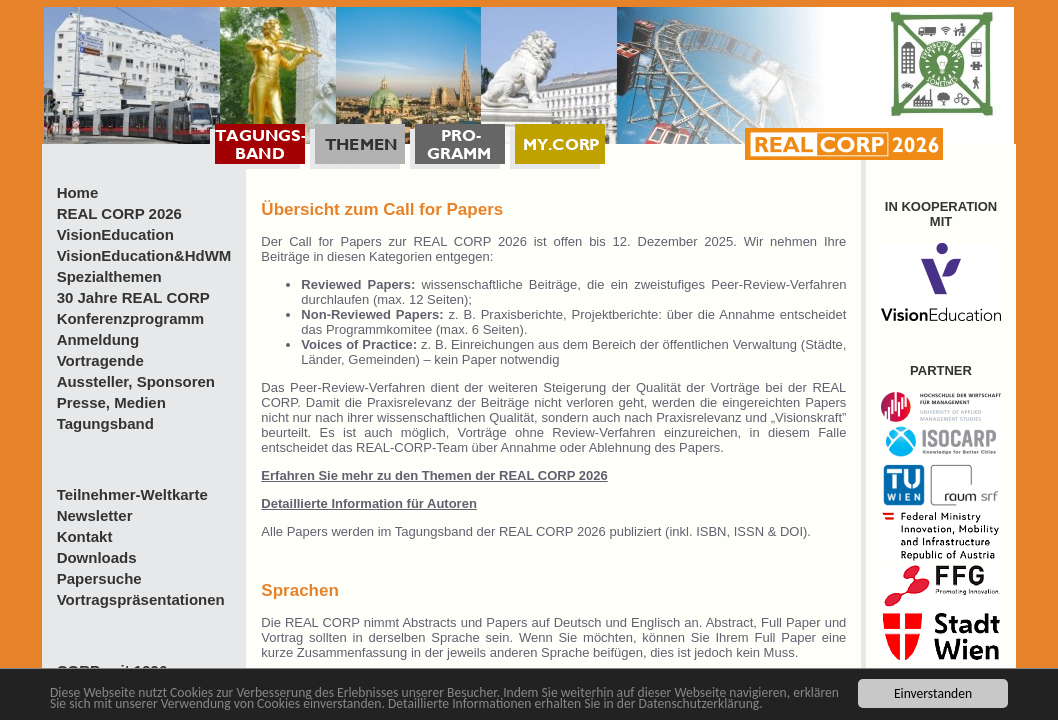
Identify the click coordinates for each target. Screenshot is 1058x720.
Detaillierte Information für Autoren (368, 503)
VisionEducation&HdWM (144, 255)
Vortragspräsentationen (141, 599)
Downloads (97, 557)
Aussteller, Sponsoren (136, 381)
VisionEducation (115, 234)
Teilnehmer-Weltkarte (132, 494)
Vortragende (100, 360)
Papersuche (99, 578)
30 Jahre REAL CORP (133, 297)
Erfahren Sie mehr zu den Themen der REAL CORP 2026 (434, 475)
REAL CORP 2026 (119, 213)
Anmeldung (98, 339)
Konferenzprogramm (131, 318)
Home (78, 192)
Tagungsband (105, 423)
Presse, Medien (111, 402)
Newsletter (95, 515)
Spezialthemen (109, 276)
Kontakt (85, 536)
